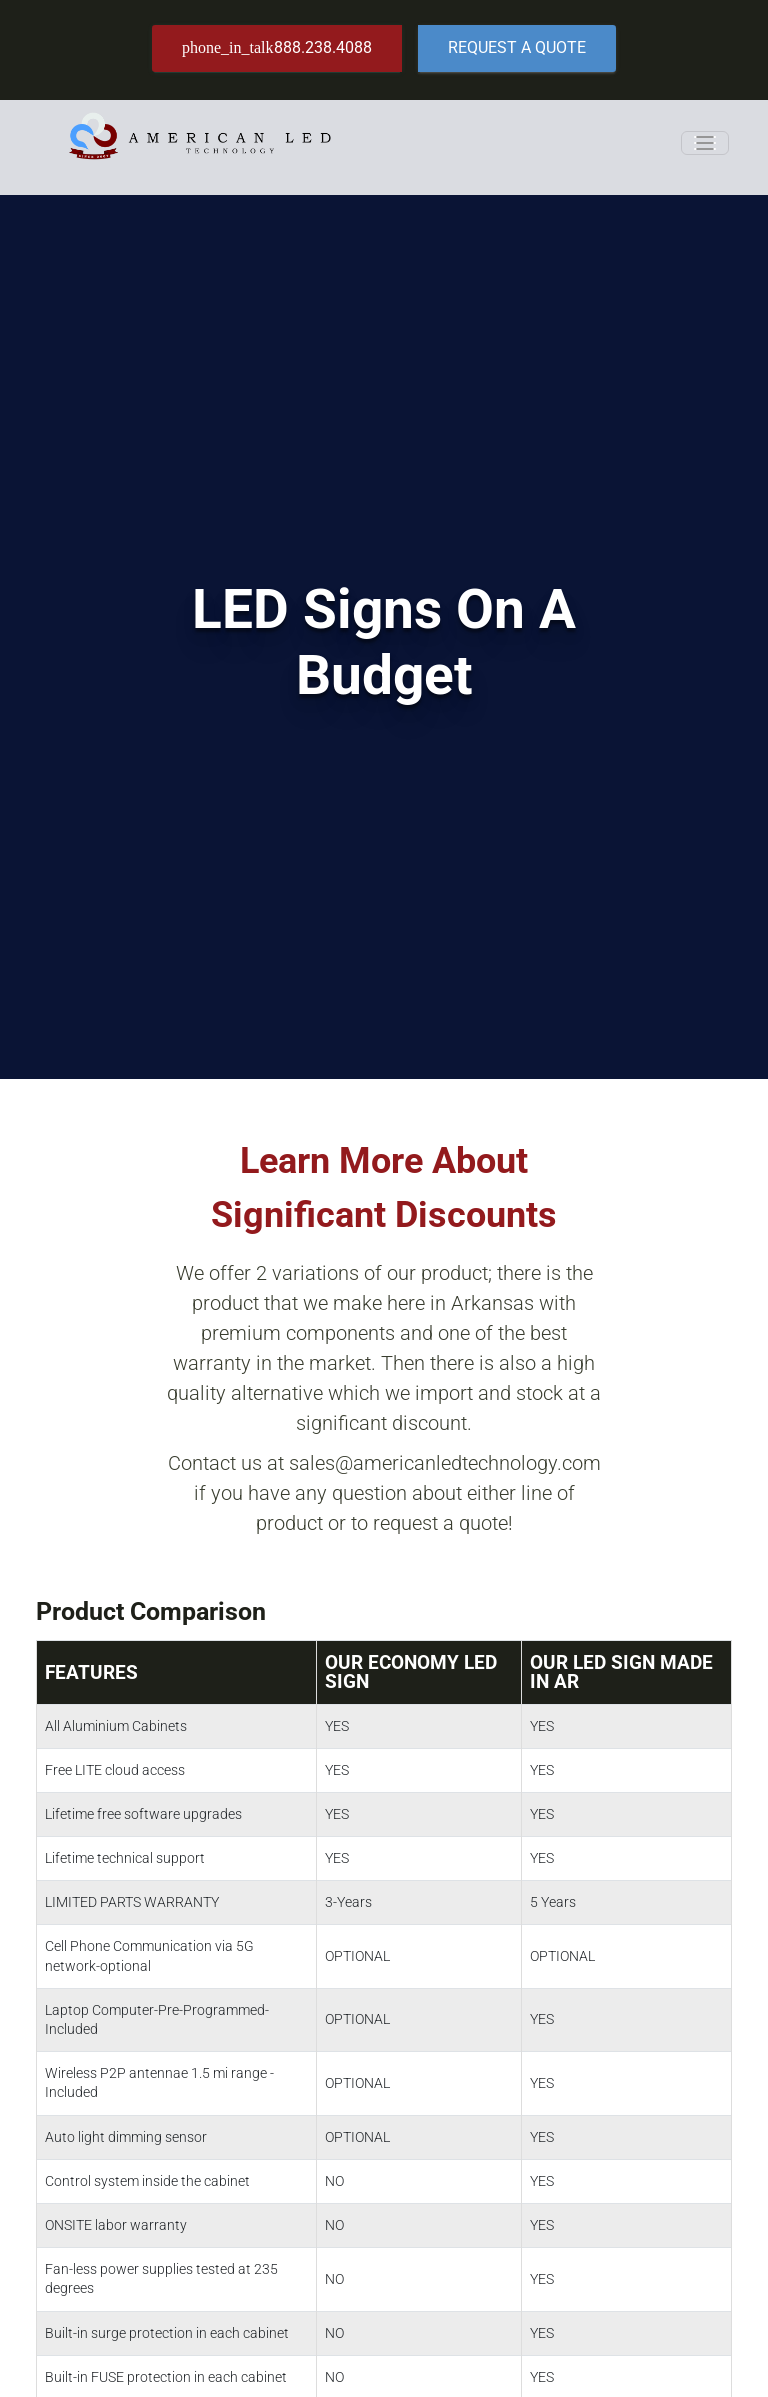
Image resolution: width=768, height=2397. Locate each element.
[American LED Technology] (199, 142)
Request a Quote (517, 47)
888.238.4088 (277, 47)
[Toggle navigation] (705, 143)
